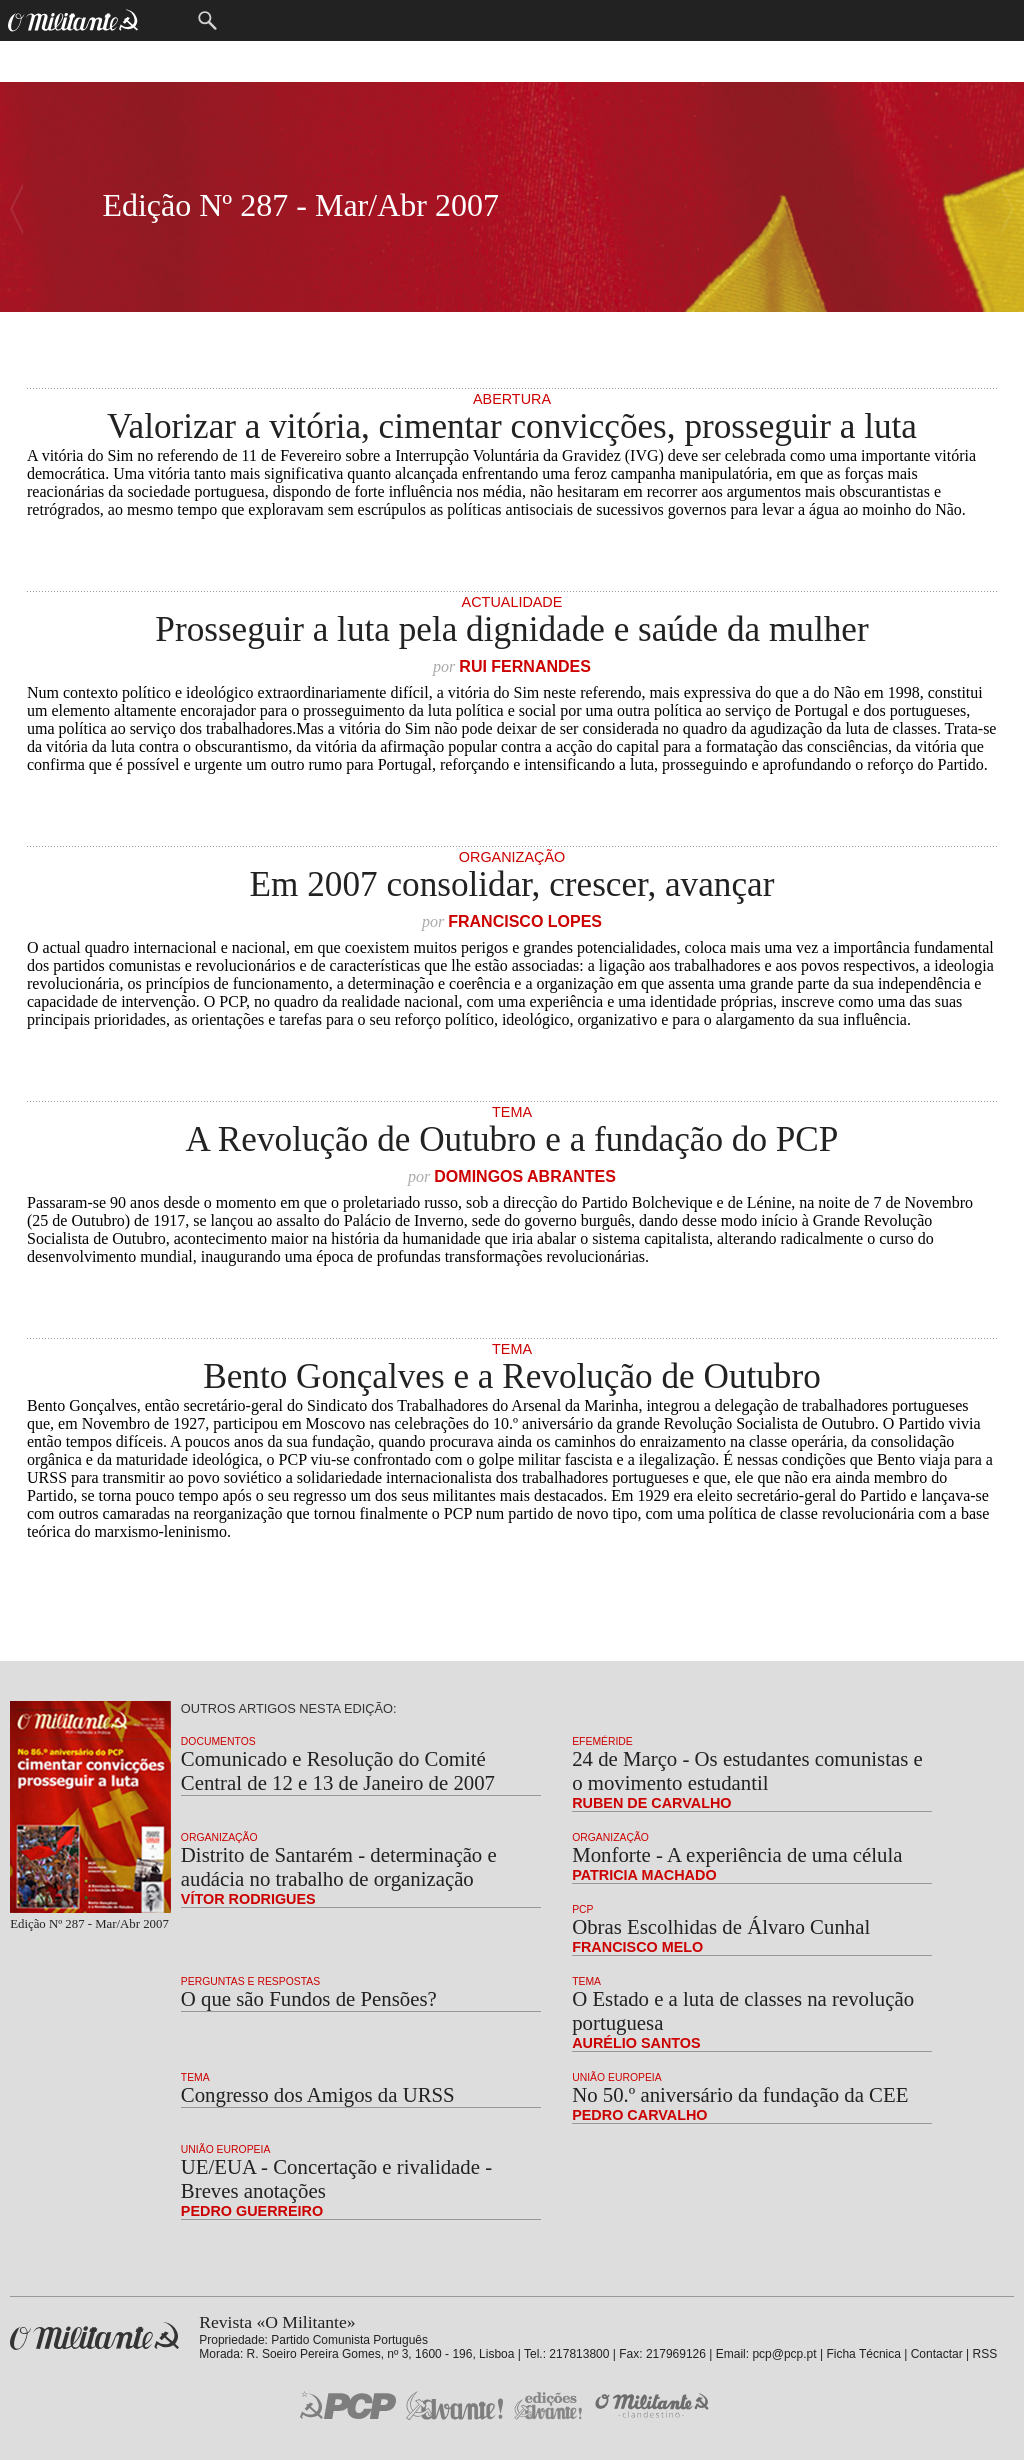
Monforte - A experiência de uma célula (737, 1854)
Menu (166, 20)
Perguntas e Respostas (250, 1981)
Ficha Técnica (863, 2354)
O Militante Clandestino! (654, 2405)
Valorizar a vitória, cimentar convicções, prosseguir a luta (512, 426)
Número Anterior (1007, 208)
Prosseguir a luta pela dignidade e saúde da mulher (511, 629)
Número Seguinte (16, 208)
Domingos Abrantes (525, 1176)
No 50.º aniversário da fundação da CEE (740, 2094)
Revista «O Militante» (94, 2336)
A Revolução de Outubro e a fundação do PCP (512, 1139)
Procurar (207, 20)
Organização (512, 857)
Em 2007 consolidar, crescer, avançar (512, 884)
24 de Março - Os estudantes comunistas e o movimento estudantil (747, 1770)
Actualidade (512, 602)
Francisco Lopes (525, 921)
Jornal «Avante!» (454, 2405)
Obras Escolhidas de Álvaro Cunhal (721, 1926)
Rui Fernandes (525, 666)
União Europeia (617, 2077)
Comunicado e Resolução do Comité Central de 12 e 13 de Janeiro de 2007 (338, 1770)
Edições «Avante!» (548, 2405)
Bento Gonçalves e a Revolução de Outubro (512, 1376)
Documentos (218, 1741)
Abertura (512, 399)
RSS (985, 2354)
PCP (582, 1909)
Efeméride (602, 1741)
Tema (512, 1112)
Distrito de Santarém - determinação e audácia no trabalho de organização (339, 1866)
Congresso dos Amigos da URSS (318, 2094)
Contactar (937, 2354)
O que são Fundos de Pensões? (309, 1998)
